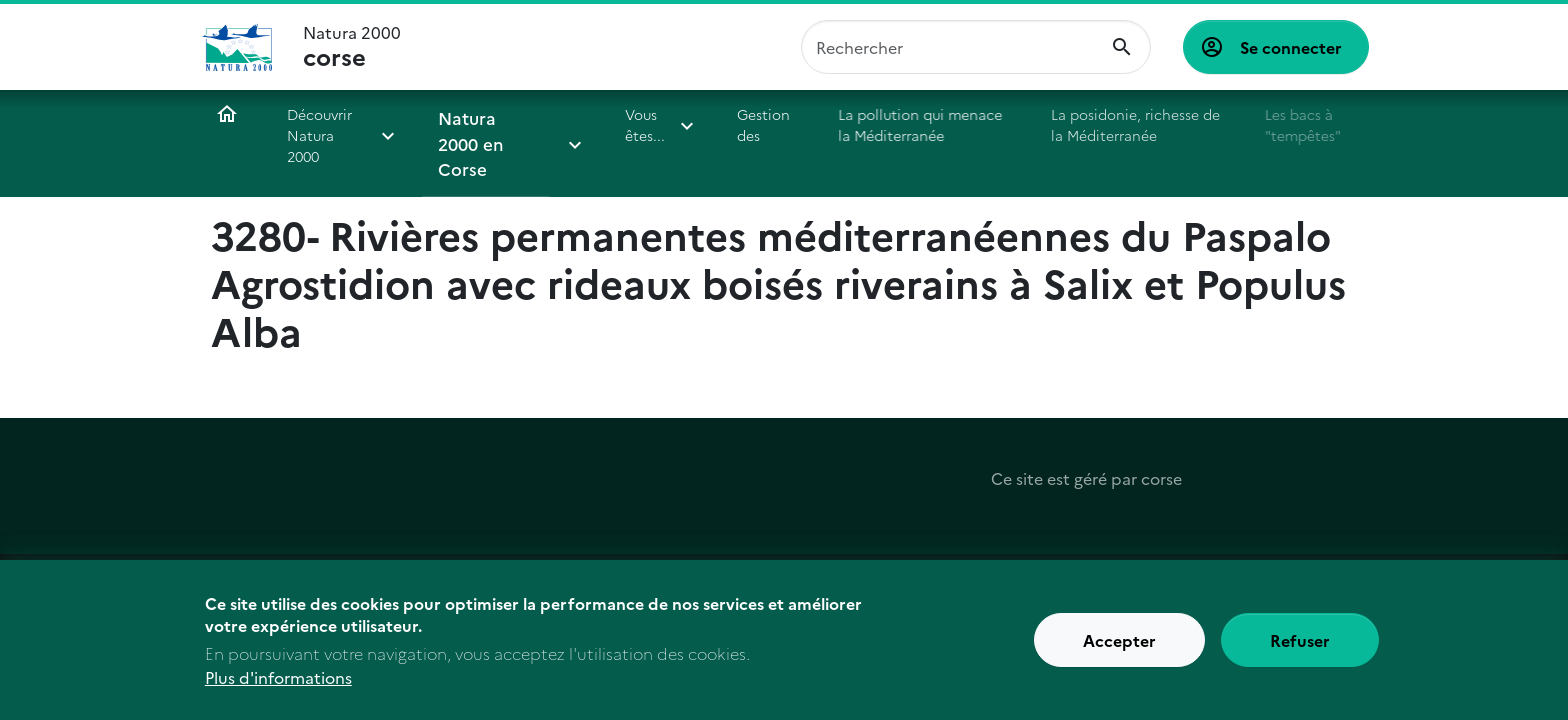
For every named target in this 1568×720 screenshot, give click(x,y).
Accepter (1119, 647)
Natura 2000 (352, 47)
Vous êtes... (619, 124)
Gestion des (737, 124)
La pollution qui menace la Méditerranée (891, 124)
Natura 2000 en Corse (470, 135)
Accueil (227, 114)
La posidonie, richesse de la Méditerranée (1109, 124)
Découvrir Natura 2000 (328, 124)
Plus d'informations (278, 684)
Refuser (1300, 647)
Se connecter (1291, 47)
